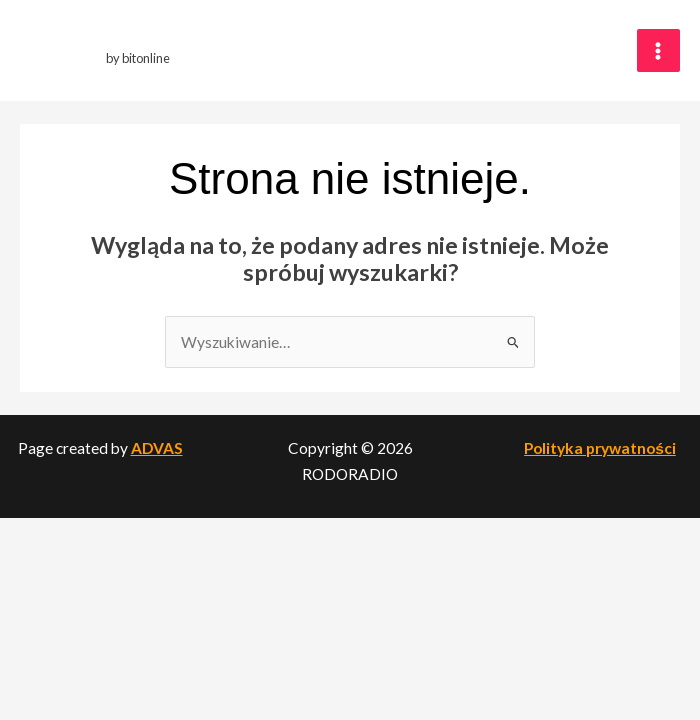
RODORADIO (145, 40)
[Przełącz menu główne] (658, 50)
